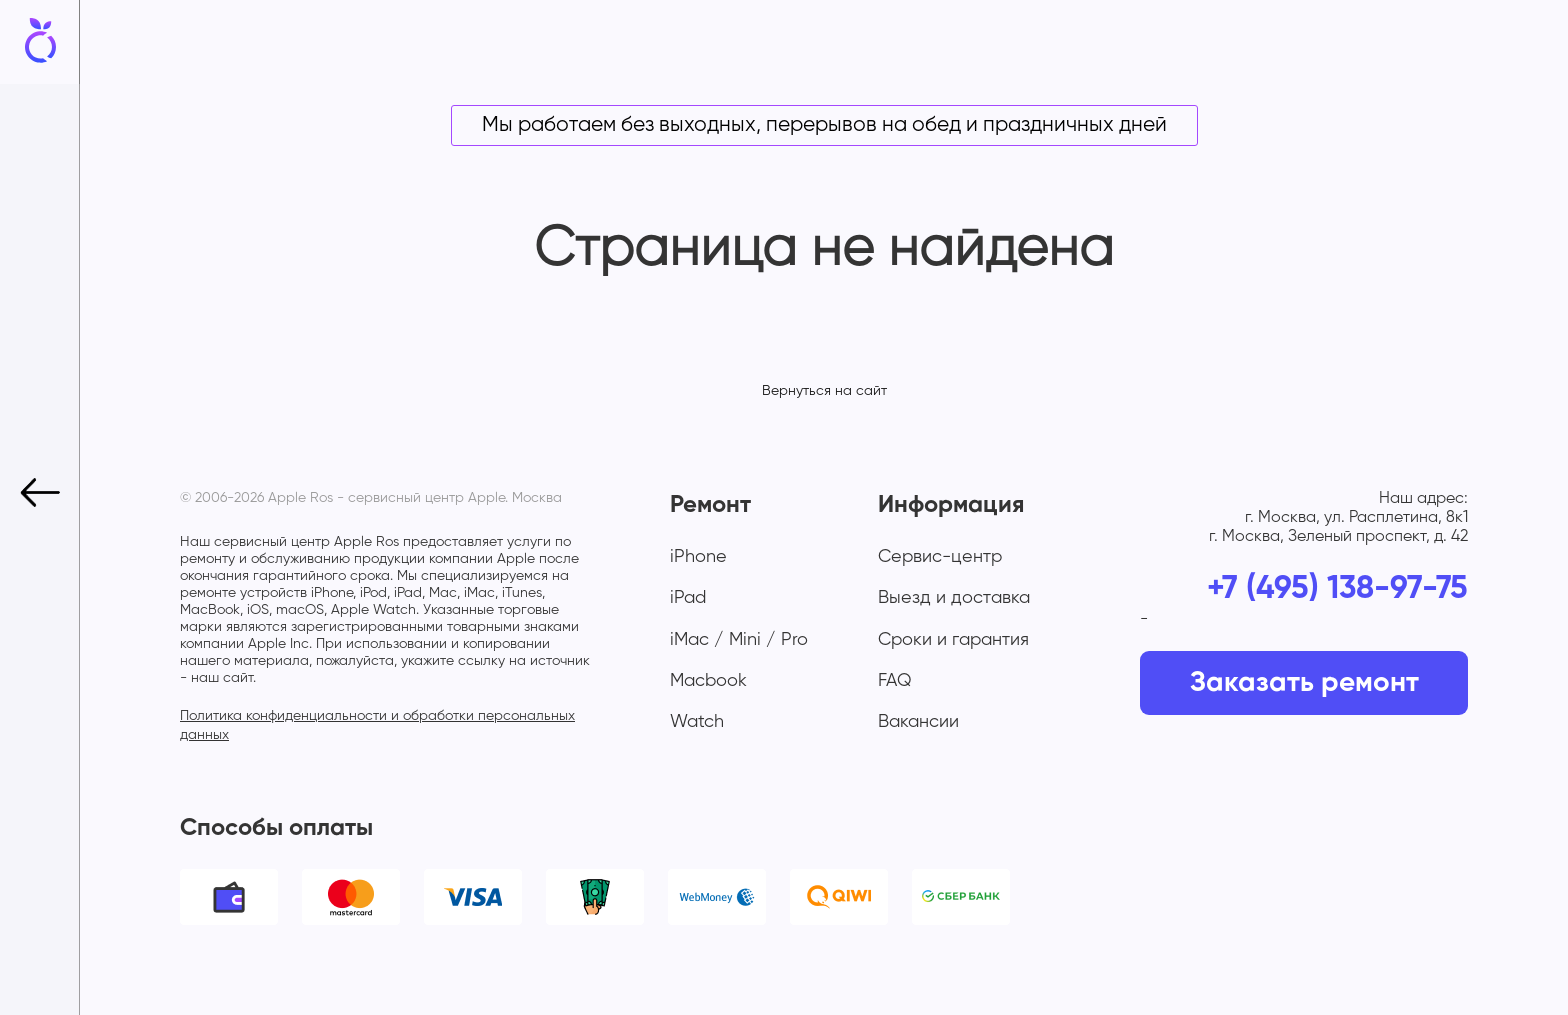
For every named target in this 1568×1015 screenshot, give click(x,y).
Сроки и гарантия (953, 640)
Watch (697, 722)
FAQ (895, 681)
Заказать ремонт (1304, 683)
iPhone (698, 557)
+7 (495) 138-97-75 (1337, 589)
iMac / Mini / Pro (739, 640)
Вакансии (918, 722)
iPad (688, 598)
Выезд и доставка (954, 598)
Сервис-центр (940, 557)
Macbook (708, 681)
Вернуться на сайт (824, 391)
